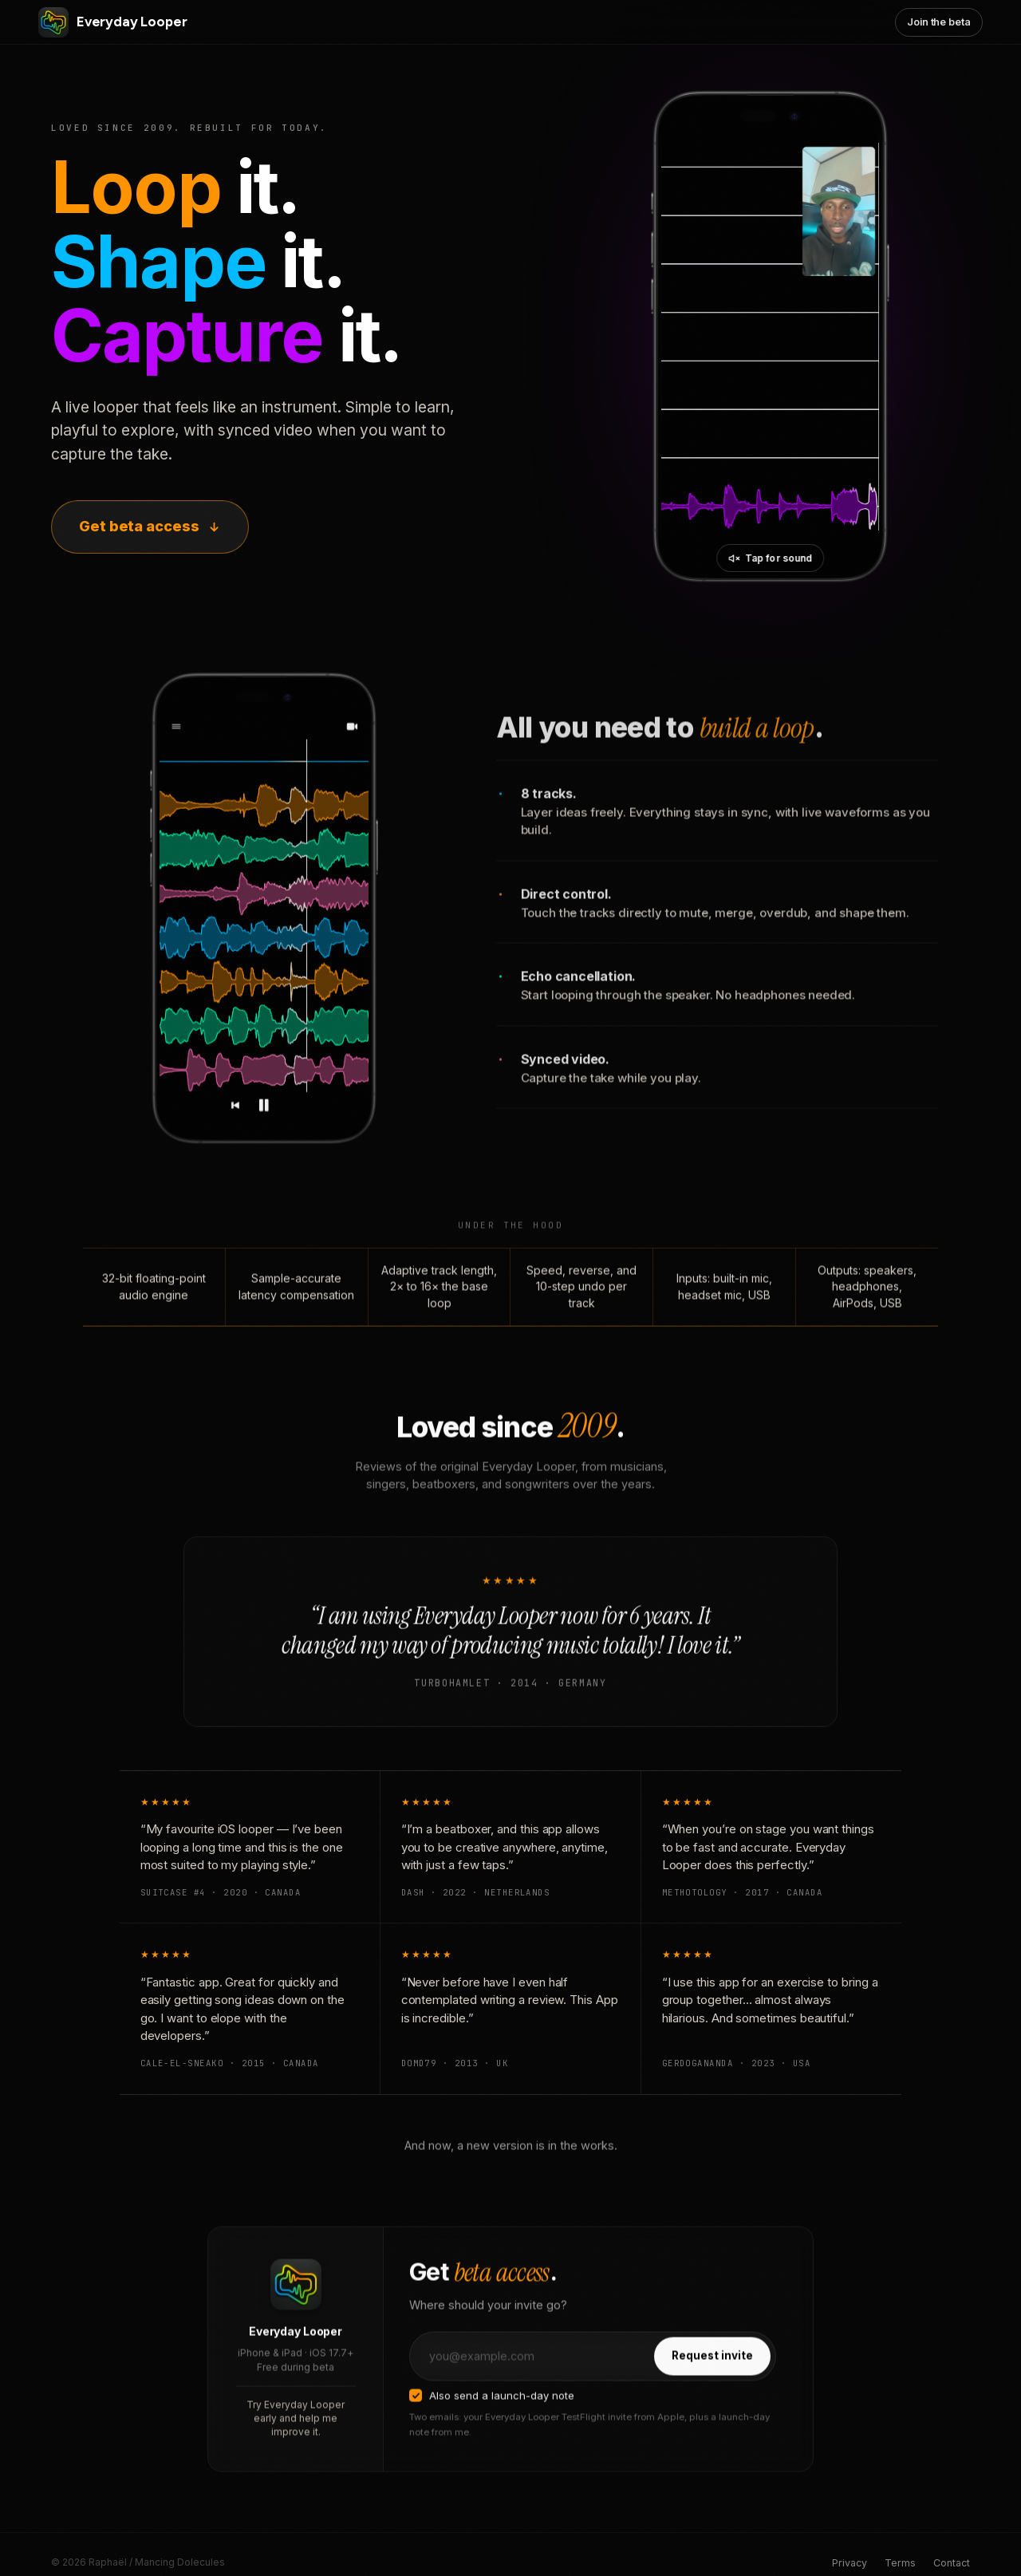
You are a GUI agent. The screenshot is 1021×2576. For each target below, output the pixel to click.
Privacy (849, 2563)
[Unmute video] (770, 558)
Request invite (712, 2374)
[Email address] (531, 2375)
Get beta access (150, 526)
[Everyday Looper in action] (770, 337)
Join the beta (939, 22)
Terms (900, 2563)
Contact (951, 2563)
